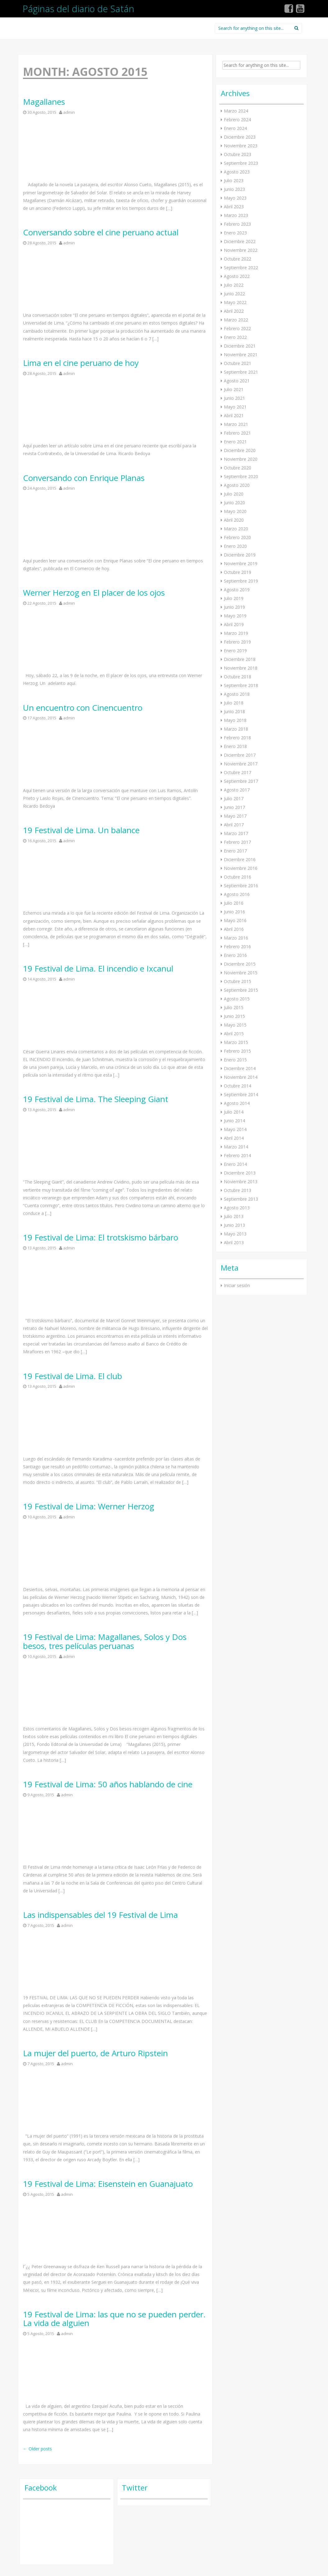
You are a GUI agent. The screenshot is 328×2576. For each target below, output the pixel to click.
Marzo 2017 (236, 833)
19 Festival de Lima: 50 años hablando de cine (107, 1784)
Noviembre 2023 (240, 146)
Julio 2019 (233, 598)
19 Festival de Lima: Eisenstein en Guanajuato (108, 2183)
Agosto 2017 (237, 790)
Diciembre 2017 (240, 755)
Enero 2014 (235, 1164)
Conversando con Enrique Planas (84, 477)
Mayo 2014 (235, 1129)
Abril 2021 (234, 415)
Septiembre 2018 (241, 685)
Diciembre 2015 (240, 964)
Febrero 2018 (237, 738)
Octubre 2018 (237, 677)
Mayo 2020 (235, 511)
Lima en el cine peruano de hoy (81, 362)
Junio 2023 (234, 189)
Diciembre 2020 (240, 450)
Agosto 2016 (237, 894)
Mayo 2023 (235, 198)
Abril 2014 (234, 1138)
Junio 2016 (234, 912)
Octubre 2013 (237, 1190)
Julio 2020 (233, 494)
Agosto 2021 (237, 381)
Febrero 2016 (237, 946)
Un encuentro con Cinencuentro (82, 707)
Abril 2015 (234, 1033)
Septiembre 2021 (241, 372)
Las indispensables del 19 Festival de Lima (100, 1914)
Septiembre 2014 (241, 1094)
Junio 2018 (234, 711)
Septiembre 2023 (241, 163)
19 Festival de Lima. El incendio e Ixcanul (98, 968)
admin (69, 112)
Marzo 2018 (236, 729)
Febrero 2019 (237, 642)
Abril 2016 (234, 929)
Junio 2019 (234, 607)
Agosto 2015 (237, 999)
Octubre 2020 (237, 468)
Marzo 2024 (236, 111)
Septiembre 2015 (241, 990)
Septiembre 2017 (241, 781)
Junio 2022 (234, 294)
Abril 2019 (234, 624)
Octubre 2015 (237, 981)
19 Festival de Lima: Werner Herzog (88, 1506)
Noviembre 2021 (240, 355)
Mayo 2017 (235, 816)
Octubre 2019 (237, 572)
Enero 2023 (235, 233)
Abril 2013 (234, 1242)
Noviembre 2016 (240, 868)
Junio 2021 (234, 398)
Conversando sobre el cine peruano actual (100, 232)
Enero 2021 (235, 442)
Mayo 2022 (235, 302)
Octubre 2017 (237, 772)
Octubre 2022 (237, 259)
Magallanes (44, 101)
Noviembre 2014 (240, 1077)
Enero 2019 (235, 650)
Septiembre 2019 (241, 581)
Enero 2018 (235, 746)
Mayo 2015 (235, 1025)
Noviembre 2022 (240, 250)
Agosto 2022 (237, 276)
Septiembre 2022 (241, 267)
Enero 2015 (235, 1060)
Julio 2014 (233, 1112)
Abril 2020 (234, 520)
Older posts (37, 2449)
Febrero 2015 (237, 1051)
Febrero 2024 (237, 119)
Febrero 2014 (237, 1155)
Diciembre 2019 (240, 555)
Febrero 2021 (237, 433)
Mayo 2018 (235, 720)
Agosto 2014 (237, 1103)
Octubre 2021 (237, 363)
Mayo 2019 (235, 616)
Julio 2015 (233, 1007)
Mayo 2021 (235, 407)
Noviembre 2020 (240, 459)
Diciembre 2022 (240, 241)
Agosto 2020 (237, 485)
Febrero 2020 (237, 537)
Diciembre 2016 (240, 859)
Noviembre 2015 (240, 973)
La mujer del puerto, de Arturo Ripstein (95, 2053)
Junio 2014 (234, 1121)
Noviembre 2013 (240, 1181)
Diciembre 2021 (240, 346)
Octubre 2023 (237, 154)
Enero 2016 (235, 955)
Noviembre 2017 (240, 764)
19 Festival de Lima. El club (72, 1376)
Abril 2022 (234, 311)
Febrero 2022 (237, 328)
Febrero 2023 (237, 224)
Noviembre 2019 (240, 563)
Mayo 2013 (235, 1234)
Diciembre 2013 (240, 1173)
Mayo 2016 (235, 920)
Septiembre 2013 (241, 1199)
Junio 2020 (234, 503)
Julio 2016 (233, 903)
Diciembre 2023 (240, 137)
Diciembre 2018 (240, 659)
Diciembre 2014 (240, 1068)
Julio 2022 (233, 285)
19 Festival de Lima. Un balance (81, 830)
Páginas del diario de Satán (78, 8)
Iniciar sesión (237, 1285)
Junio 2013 (234, 1225)
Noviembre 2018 (240, 668)
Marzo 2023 (236, 215)
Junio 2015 (234, 1016)
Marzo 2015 (236, 1042)
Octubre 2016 (237, 877)
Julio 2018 (233, 703)
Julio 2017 (233, 798)
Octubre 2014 (237, 1086)
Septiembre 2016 (241, 886)
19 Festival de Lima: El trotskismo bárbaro (100, 1237)
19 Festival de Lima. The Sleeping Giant (95, 1099)
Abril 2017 (234, 825)
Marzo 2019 (236, 633)
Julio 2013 (233, 1216)
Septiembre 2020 (241, 476)
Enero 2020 (235, 546)
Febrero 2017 (237, 842)
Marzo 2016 (236, 938)
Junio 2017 (234, 807)
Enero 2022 (235, 337)
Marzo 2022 (236, 320)
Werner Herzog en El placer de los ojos (94, 592)
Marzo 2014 (236, 1147)
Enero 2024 (235, 128)
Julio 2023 (233, 180)
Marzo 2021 (236, 424)
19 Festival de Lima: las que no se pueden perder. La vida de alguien (114, 2319)
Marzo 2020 (236, 529)
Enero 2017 (235, 851)
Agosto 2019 (237, 590)
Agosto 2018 (237, 694)
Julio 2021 (233, 389)
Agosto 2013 (237, 1208)
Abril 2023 (234, 207)
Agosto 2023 (237, 172)
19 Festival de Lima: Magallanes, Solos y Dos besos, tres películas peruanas (105, 1641)
